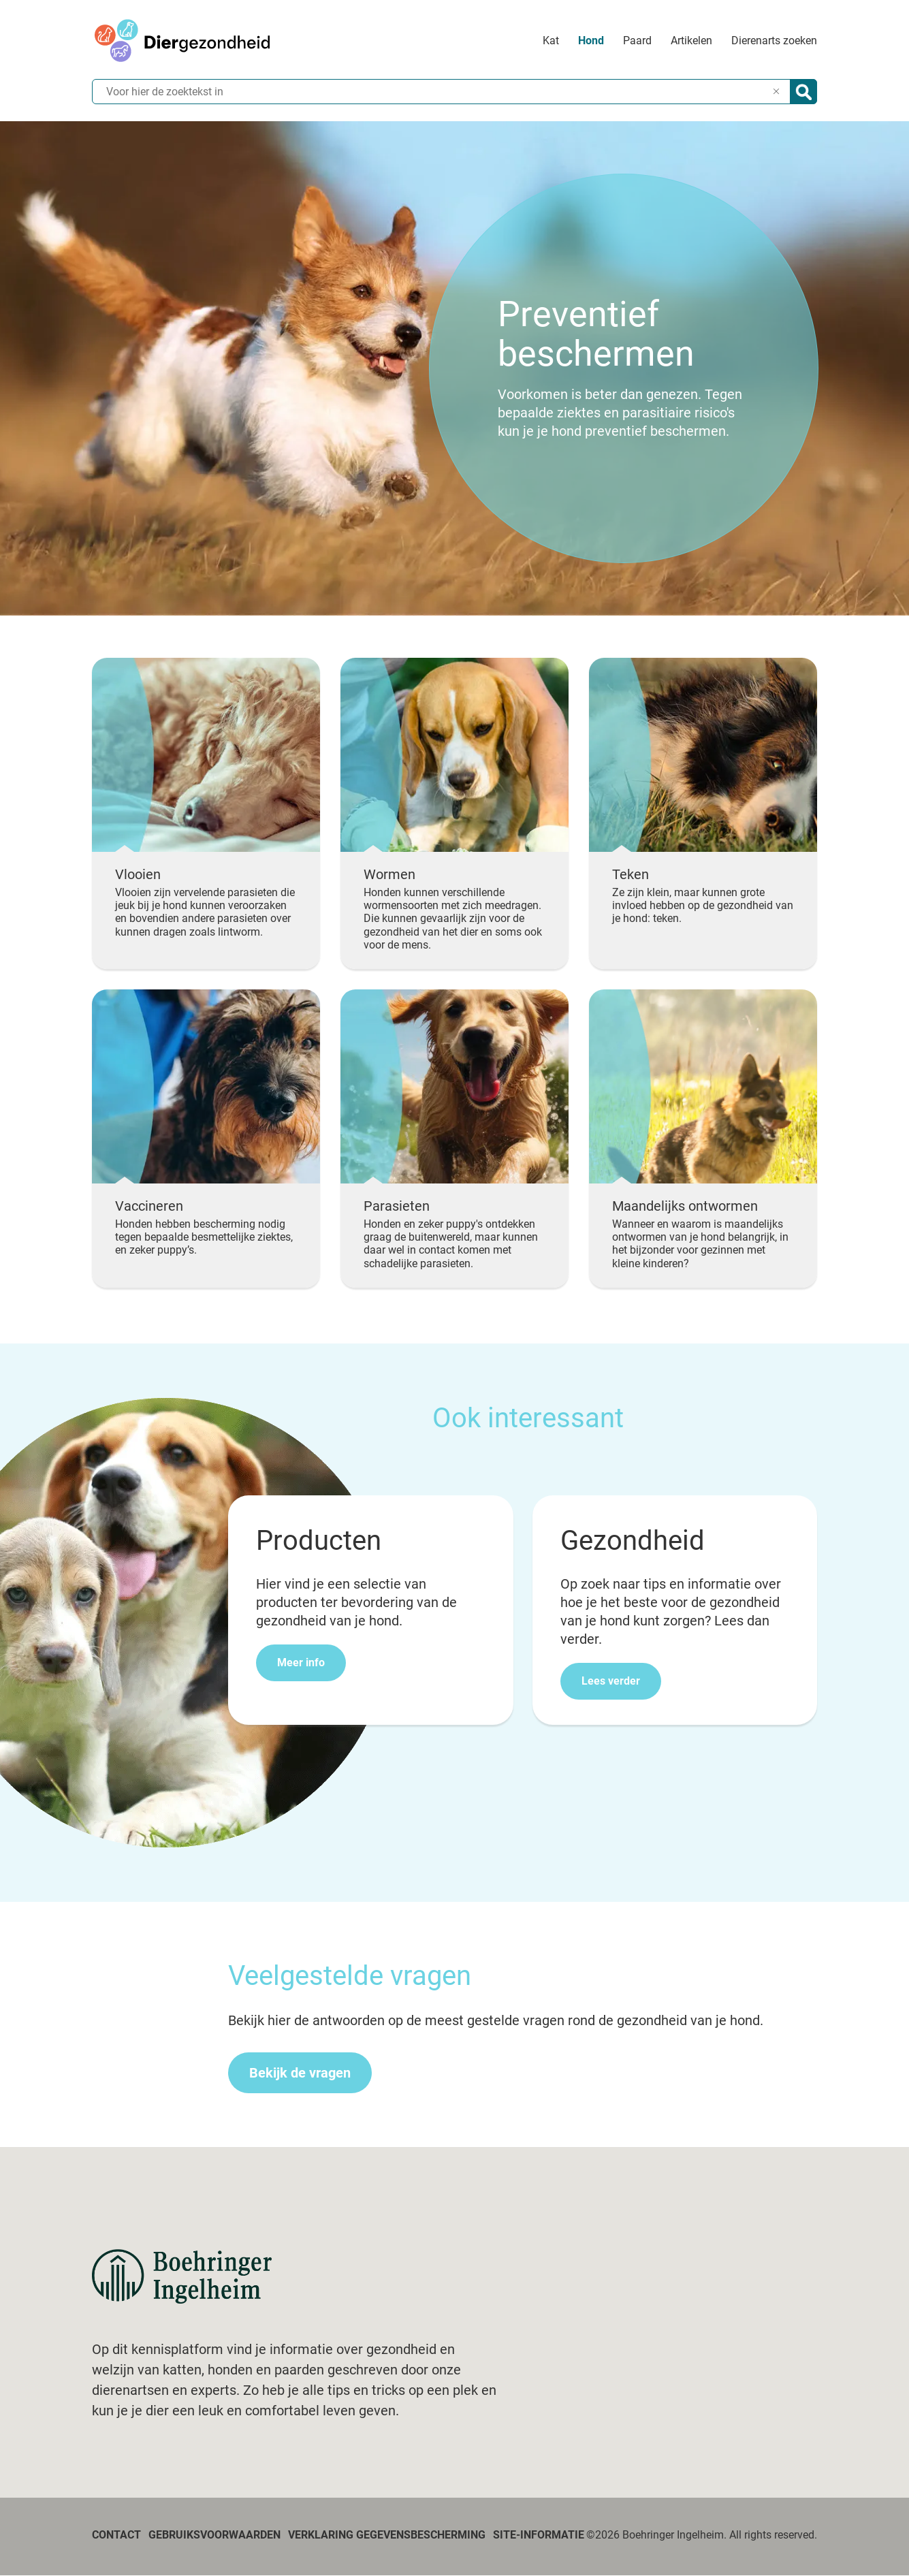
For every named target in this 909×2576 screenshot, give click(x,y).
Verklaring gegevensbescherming (386, 2534)
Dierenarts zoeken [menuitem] (774, 40)
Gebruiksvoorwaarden (214, 2534)
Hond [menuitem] (591, 40)
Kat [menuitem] (551, 40)
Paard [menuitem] (637, 40)
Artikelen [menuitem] (691, 40)
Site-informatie (538, 2534)
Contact (116, 2534)
